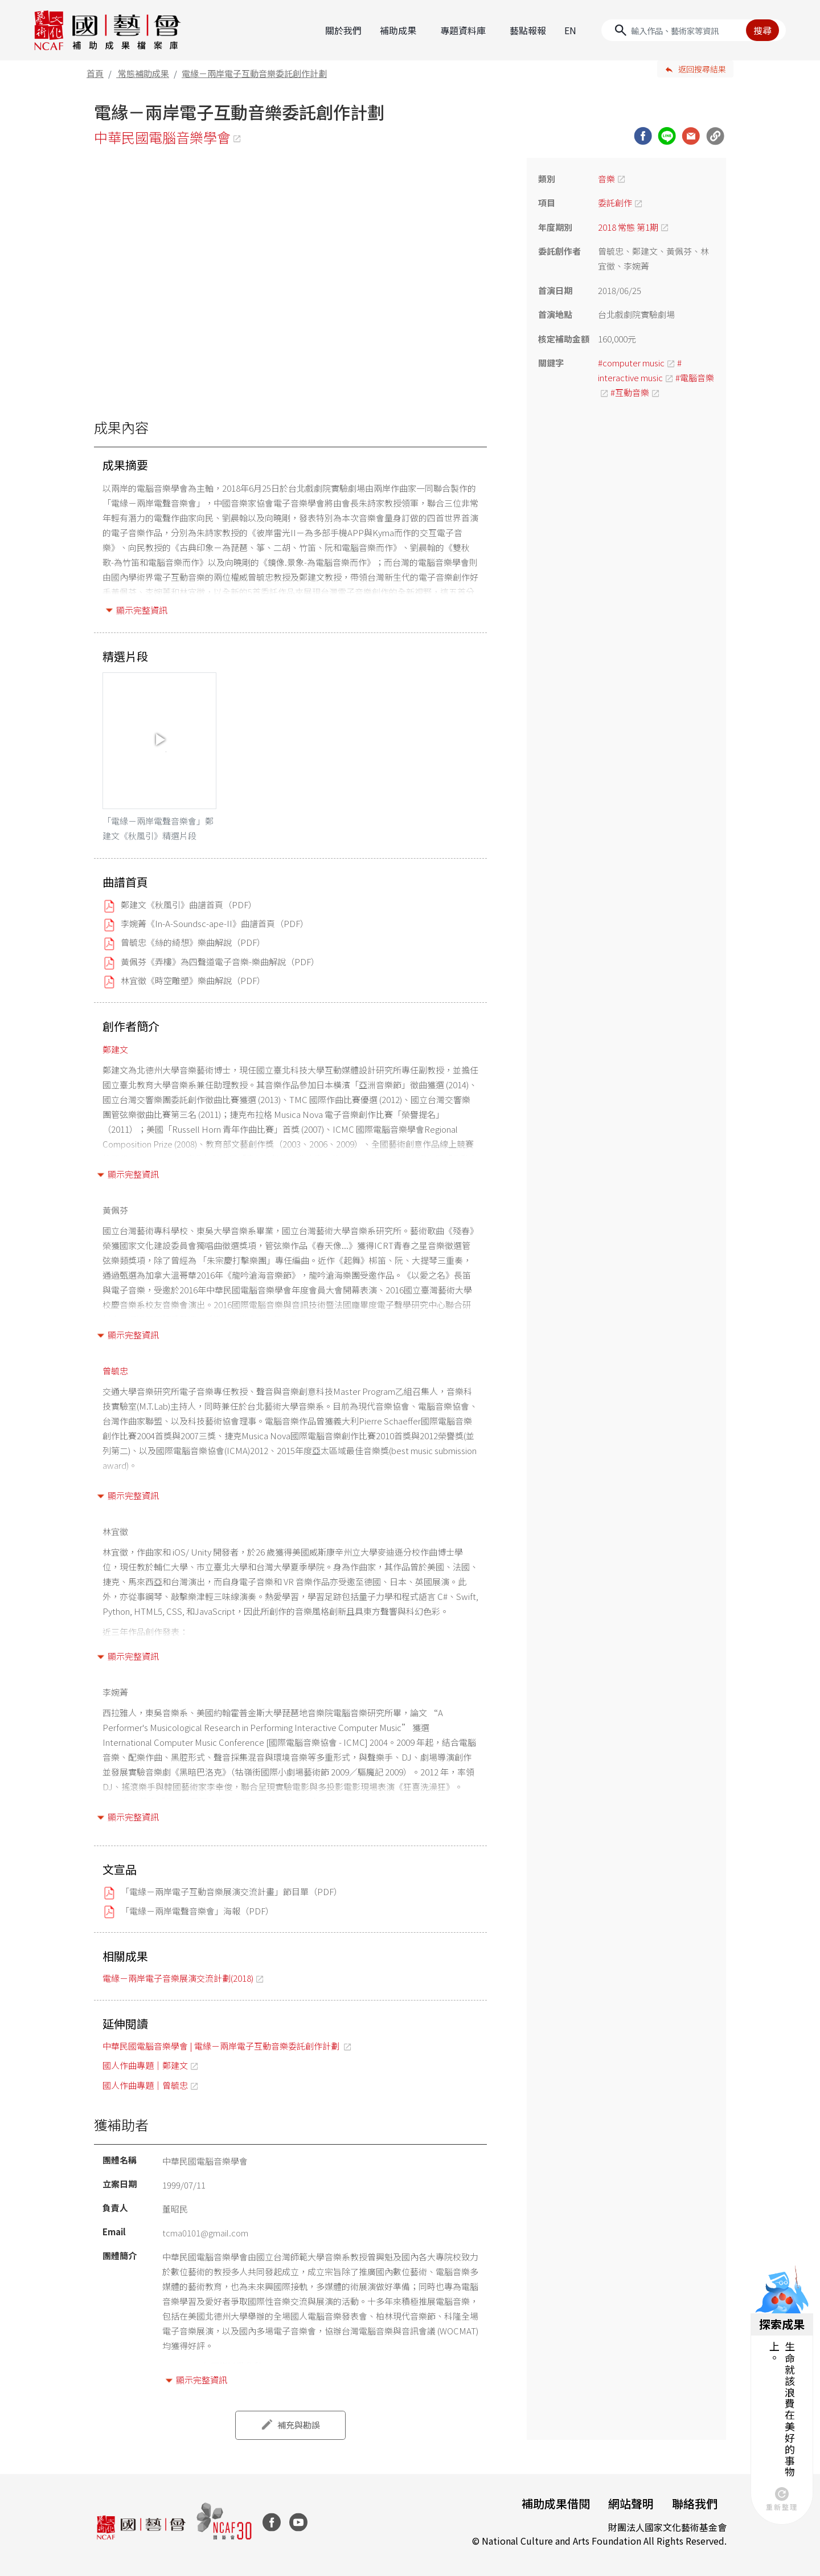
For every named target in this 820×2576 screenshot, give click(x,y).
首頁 (95, 73)
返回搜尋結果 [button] (702, 69)
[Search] (693, 30)
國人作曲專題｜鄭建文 (145, 2065)
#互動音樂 (629, 392)
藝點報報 (528, 30)
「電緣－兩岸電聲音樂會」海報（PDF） (197, 1911)
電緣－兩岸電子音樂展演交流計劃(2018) (177, 1978)
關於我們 (343, 30)
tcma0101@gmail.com (205, 2233)
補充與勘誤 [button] (298, 2425)
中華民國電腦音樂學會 (162, 137)
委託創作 (615, 203)
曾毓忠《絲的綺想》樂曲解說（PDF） (193, 942)
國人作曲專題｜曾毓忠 (145, 2085)
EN (570, 30)
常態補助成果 (143, 73)
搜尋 (762, 30)
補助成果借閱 (556, 2503)
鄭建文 (115, 1049)
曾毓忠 (115, 1371)
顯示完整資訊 (141, 610)
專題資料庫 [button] (463, 30)
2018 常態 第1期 (628, 227)
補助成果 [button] (398, 30)
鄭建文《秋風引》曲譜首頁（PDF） (189, 905)
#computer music (631, 363)
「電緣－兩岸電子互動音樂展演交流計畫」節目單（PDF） (231, 1891)
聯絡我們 (695, 2503)
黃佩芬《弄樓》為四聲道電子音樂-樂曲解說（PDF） (220, 961)
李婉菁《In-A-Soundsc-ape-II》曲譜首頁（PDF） (215, 923)
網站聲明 (631, 2503)
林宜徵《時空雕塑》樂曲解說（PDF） (193, 980)
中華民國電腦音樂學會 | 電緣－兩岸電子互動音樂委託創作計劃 (221, 2046)
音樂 (606, 179)
